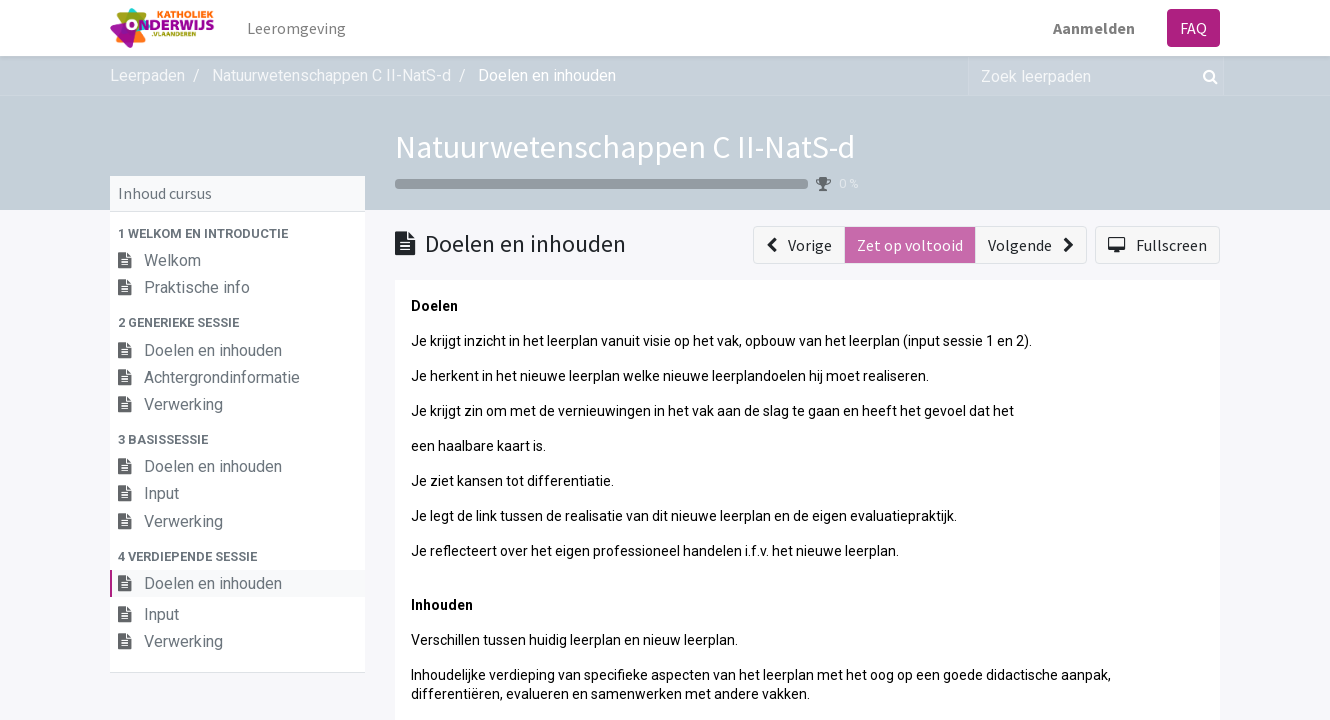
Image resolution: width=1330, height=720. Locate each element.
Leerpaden (147, 75)
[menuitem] (296, 28)
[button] (237, 233)
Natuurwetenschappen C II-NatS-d (625, 147)
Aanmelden (1094, 28)
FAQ (1193, 28)
